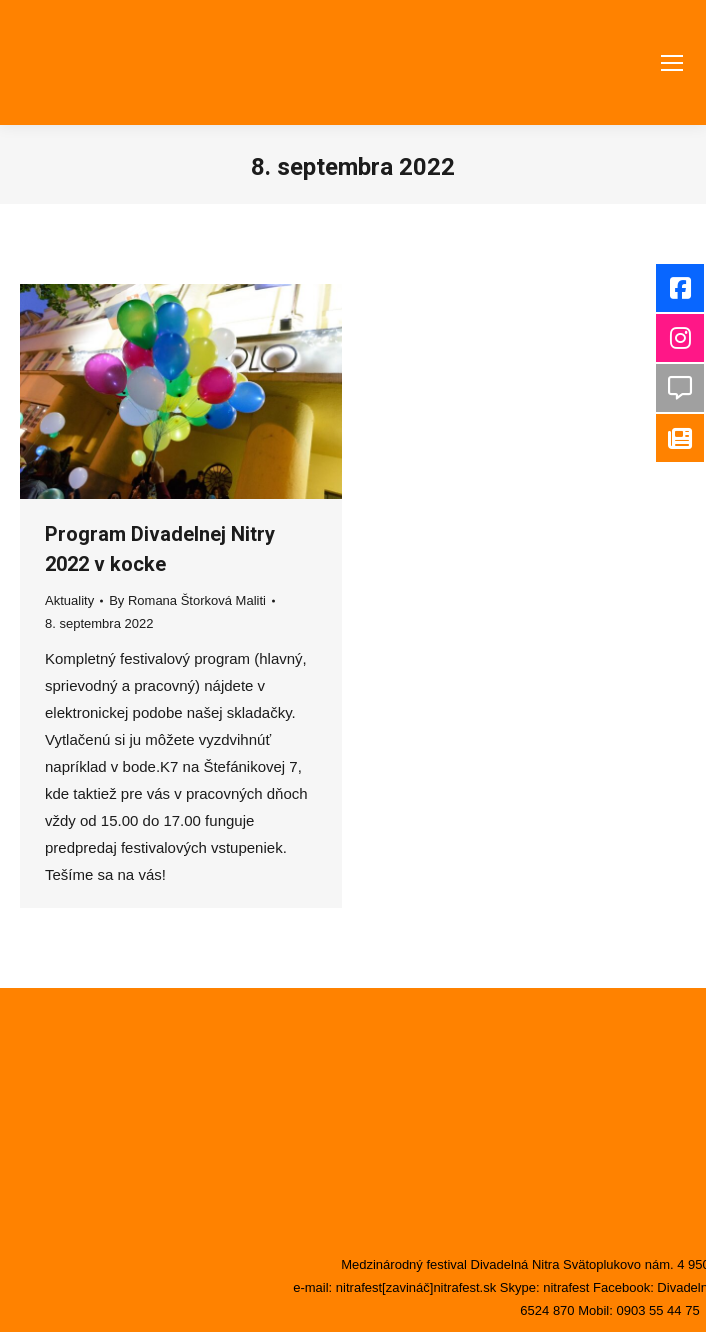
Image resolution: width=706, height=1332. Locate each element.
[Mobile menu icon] (672, 63)
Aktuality (69, 600)
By (187, 600)
